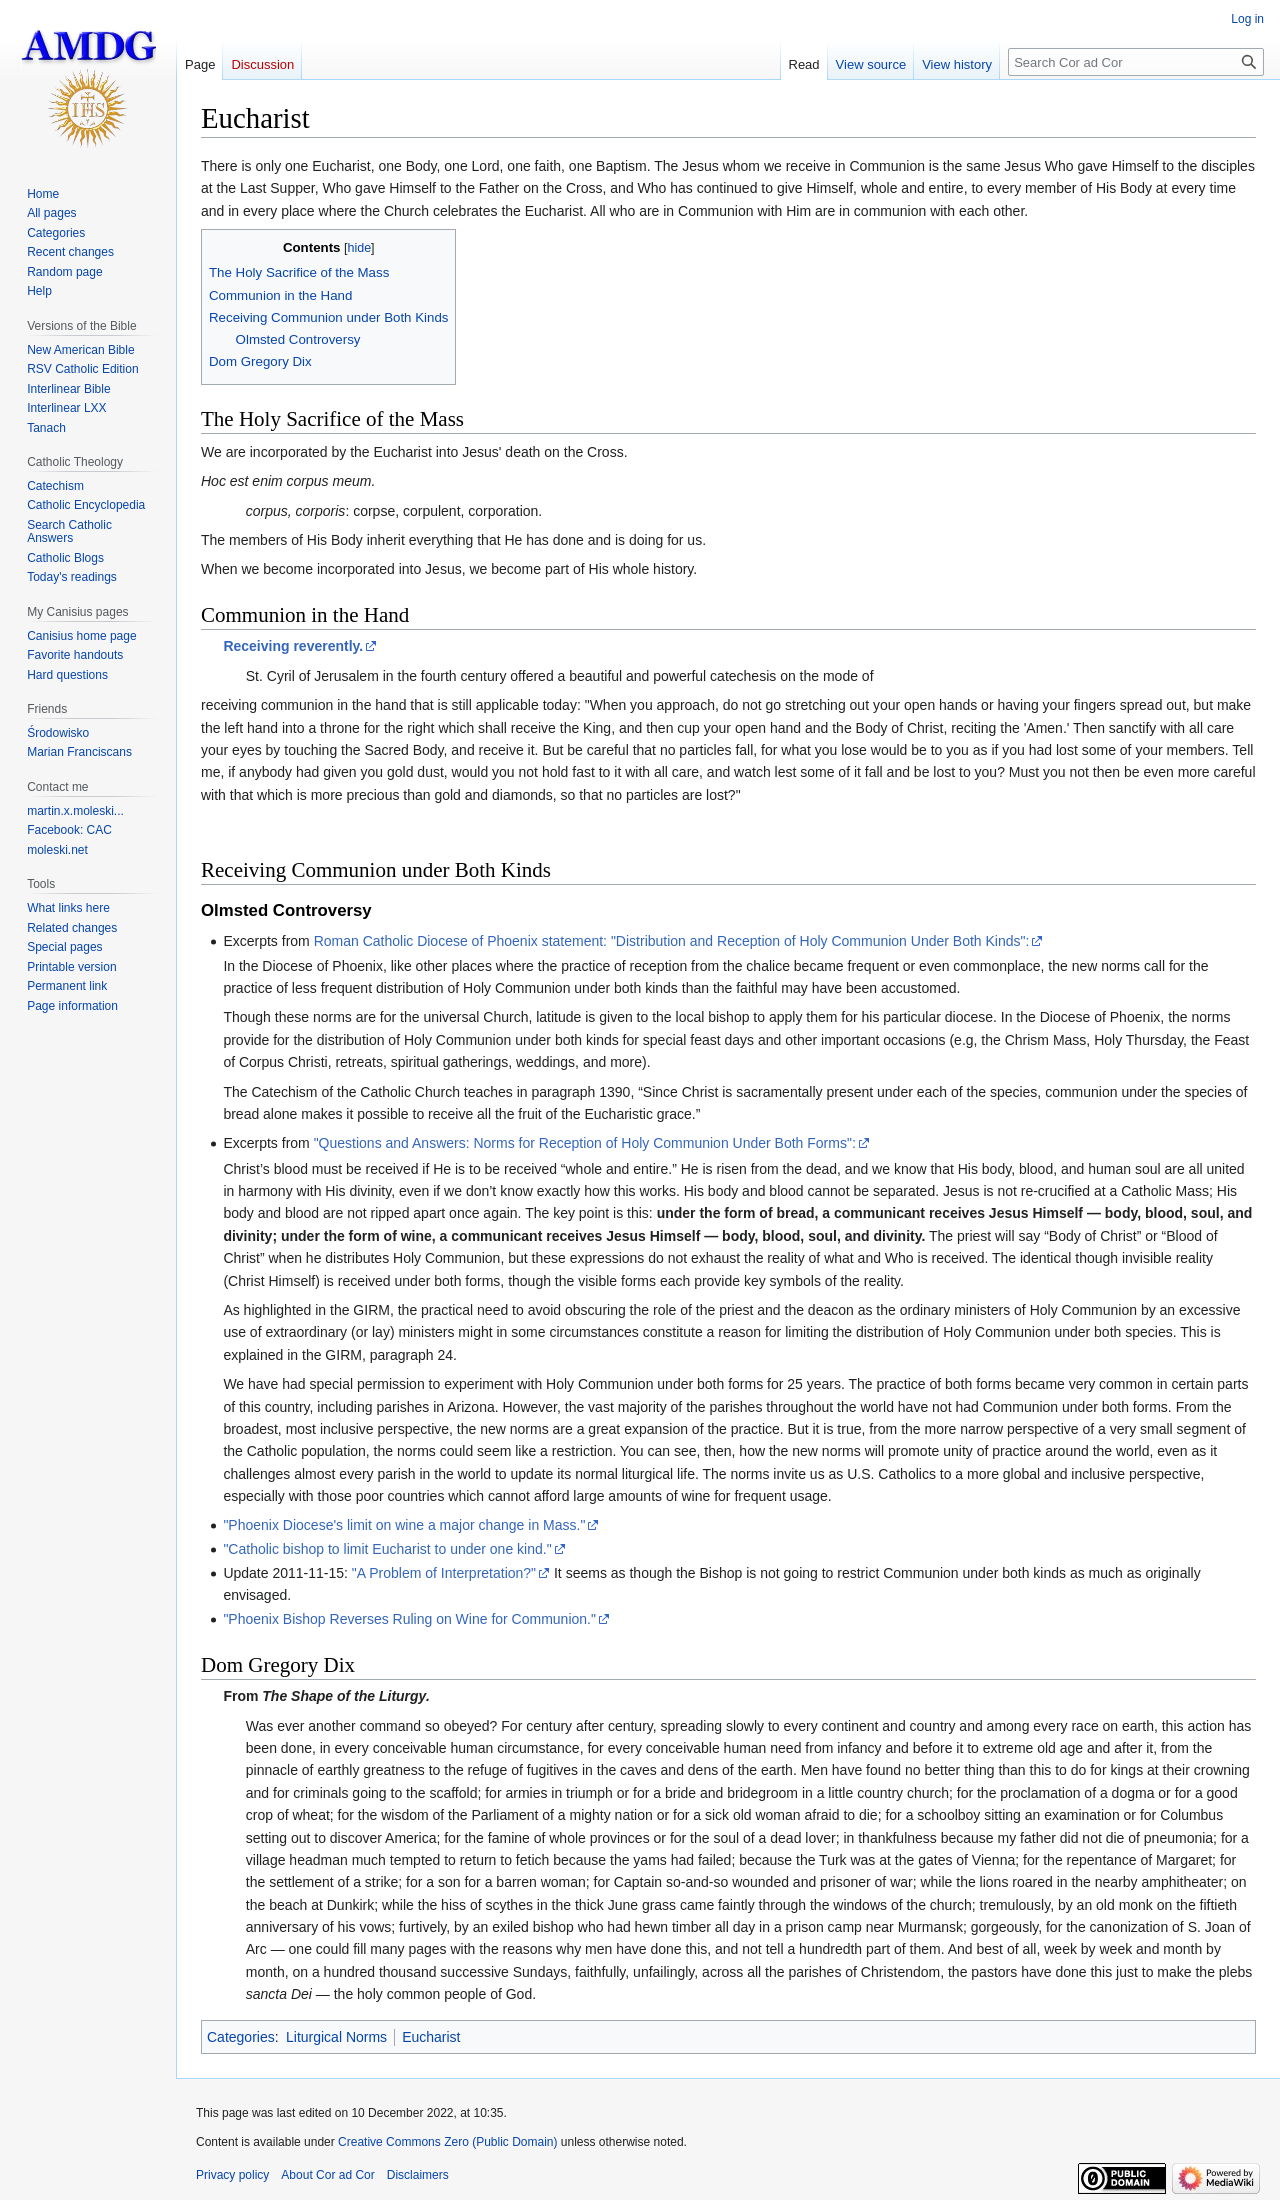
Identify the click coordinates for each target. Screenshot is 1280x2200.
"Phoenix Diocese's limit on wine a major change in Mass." (404, 1525)
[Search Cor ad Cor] (1136, 62)
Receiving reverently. (293, 646)
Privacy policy (232, 2175)
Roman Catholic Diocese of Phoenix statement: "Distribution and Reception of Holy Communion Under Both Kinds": (672, 941)
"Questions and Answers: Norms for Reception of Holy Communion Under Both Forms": (585, 1143)
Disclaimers (418, 2175)
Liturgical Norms (336, 2037)
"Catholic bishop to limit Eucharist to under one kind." (387, 1549)
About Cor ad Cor (327, 2175)
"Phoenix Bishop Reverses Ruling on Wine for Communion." (409, 1619)
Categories (241, 2037)
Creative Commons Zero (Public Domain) (447, 2142)
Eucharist (431, 2037)
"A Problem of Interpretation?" (444, 1573)
